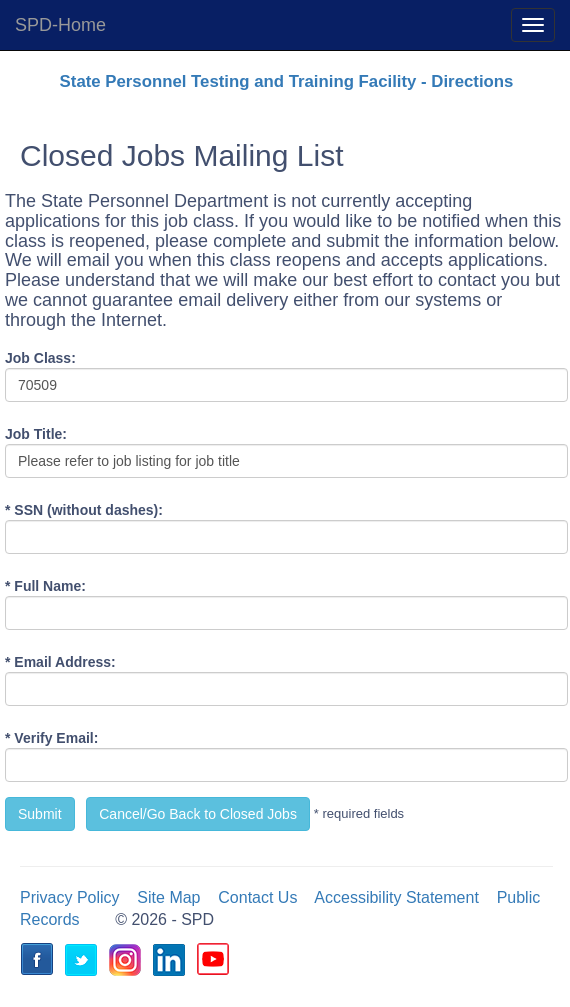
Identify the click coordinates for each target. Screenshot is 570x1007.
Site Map (168, 897)
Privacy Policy (70, 897)
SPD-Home (60, 25)
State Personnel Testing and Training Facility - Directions (287, 81)
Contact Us (257, 897)
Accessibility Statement (396, 897)
